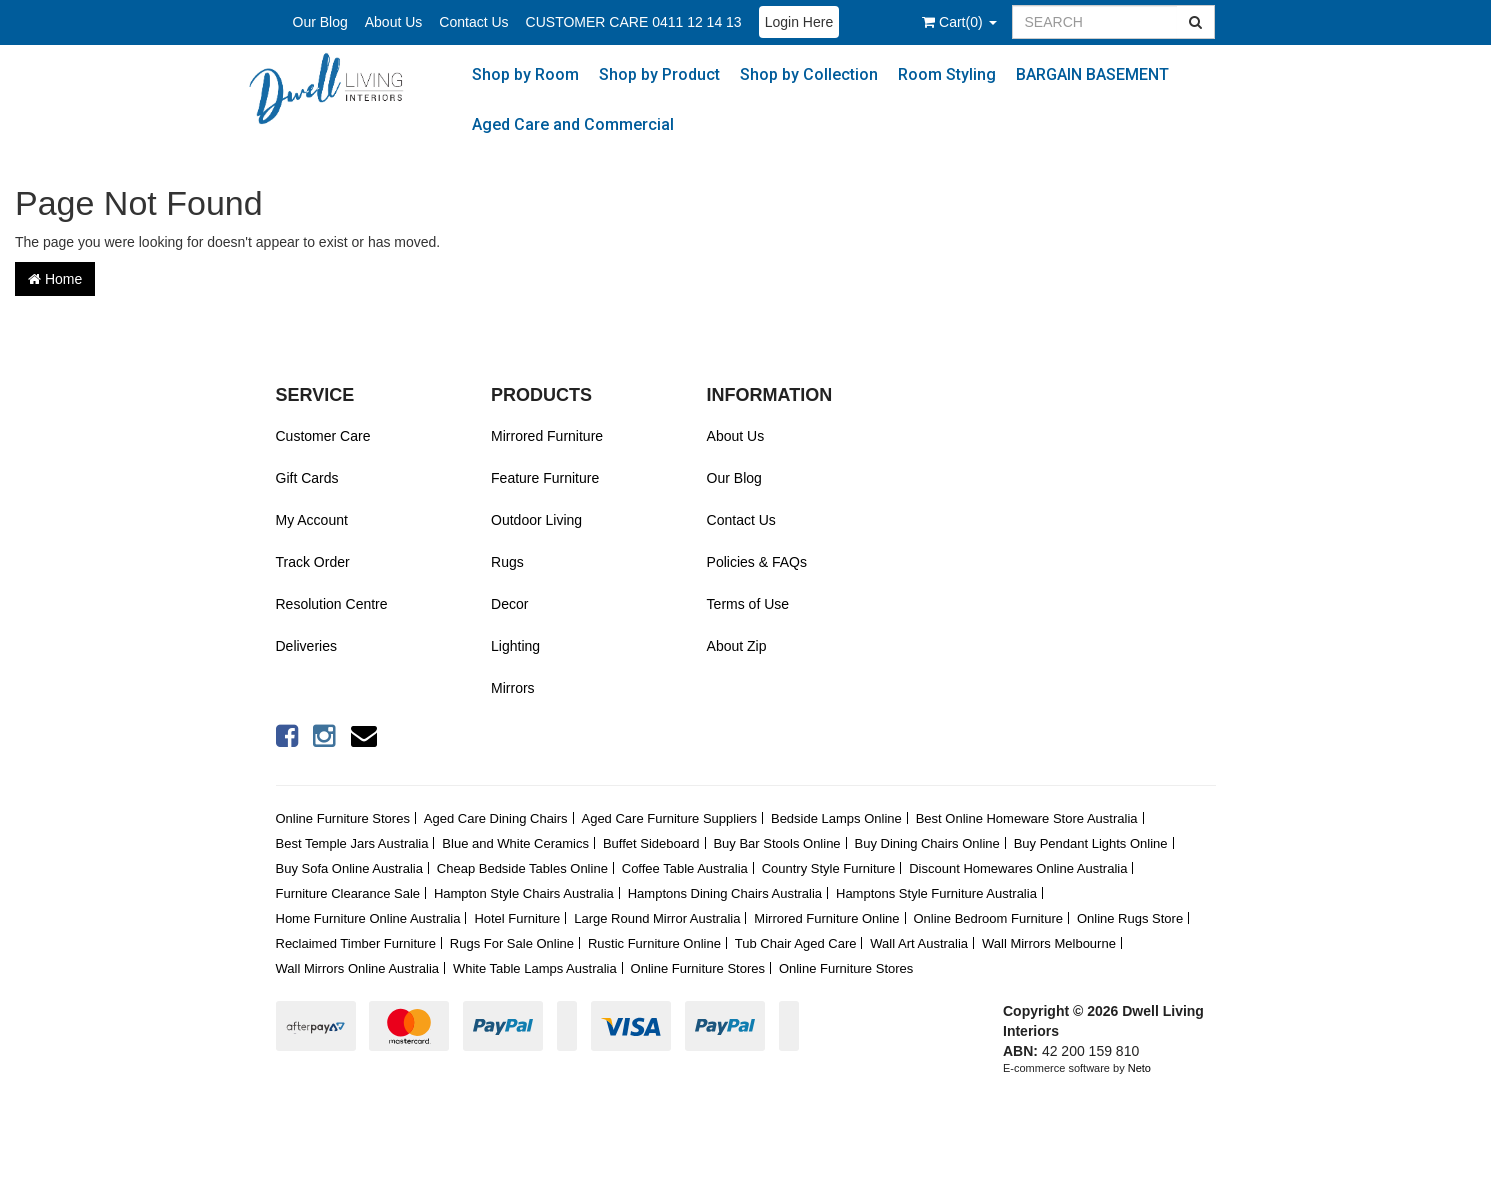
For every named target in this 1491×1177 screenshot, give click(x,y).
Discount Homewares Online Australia (1018, 868)
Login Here (799, 22)
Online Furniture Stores (343, 818)
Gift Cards (307, 478)
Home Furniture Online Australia (368, 918)
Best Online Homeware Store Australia (1027, 818)
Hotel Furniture (517, 918)
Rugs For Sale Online (512, 943)
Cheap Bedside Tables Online (522, 868)
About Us (394, 22)
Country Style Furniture (829, 868)
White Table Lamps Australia (535, 968)
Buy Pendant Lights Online (1091, 843)
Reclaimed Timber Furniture (356, 943)
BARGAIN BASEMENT (1092, 74)
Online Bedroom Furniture (988, 918)
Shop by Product (659, 74)
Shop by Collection (809, 74)
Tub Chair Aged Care (796, 943)
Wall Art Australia (919, 943)
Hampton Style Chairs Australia (524, 893)
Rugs (507, 562)
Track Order (313, 562)
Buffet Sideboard (651, 843)
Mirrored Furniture (547, 436)
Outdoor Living (536, 520)
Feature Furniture (545, 478)
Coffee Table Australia (685, 868)
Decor (509, 604)
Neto (1139, 1068)
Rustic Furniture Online (654, 943)
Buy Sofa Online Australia (349, 868)
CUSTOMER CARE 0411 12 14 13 (634, 22)
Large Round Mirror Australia (657, 918)
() (959, 22)
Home (55, 279)
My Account (312, 520)
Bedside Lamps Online (836, 818)
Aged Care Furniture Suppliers (669, 818)
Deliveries (306, 646)
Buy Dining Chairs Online (927, 843)
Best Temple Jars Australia (352, 843)
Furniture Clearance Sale (348, 893)
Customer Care (323, 436)
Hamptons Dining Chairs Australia (725, 893)
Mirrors (513, 688)
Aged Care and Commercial (573, 124)
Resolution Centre (332, 604)
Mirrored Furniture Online (826, 918)
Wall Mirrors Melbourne (1049, 943)
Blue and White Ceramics (515, 843)
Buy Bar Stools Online (776, 843)
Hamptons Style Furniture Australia (936, 893)
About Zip (737, 646)
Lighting (515, 646)
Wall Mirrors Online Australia (358, 968)
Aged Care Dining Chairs (496, 818)
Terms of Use (748, 604)
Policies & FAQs (757, 562)
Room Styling (947, 74)
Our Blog (320, 22)
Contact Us (473, 22)
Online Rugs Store (1130, 918)
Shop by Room (525, 74)
